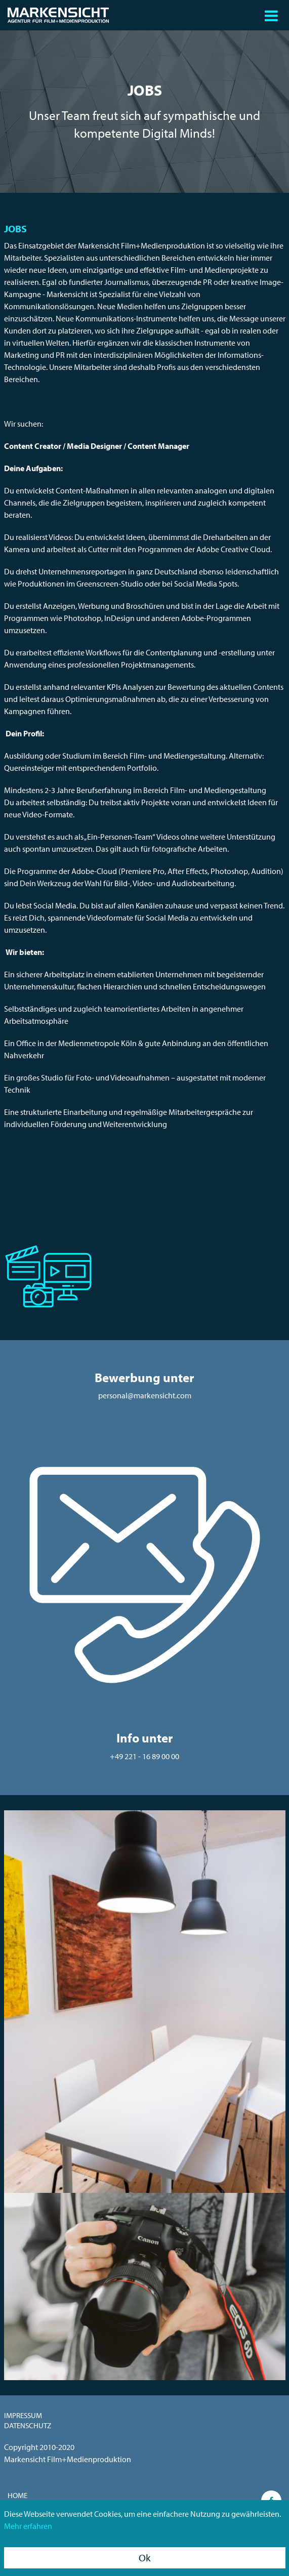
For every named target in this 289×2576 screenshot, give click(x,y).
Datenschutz (27, 2425)
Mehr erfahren (28, 2526)
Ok (144, 2557)
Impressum (23, 2415)
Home (17, 2495)
